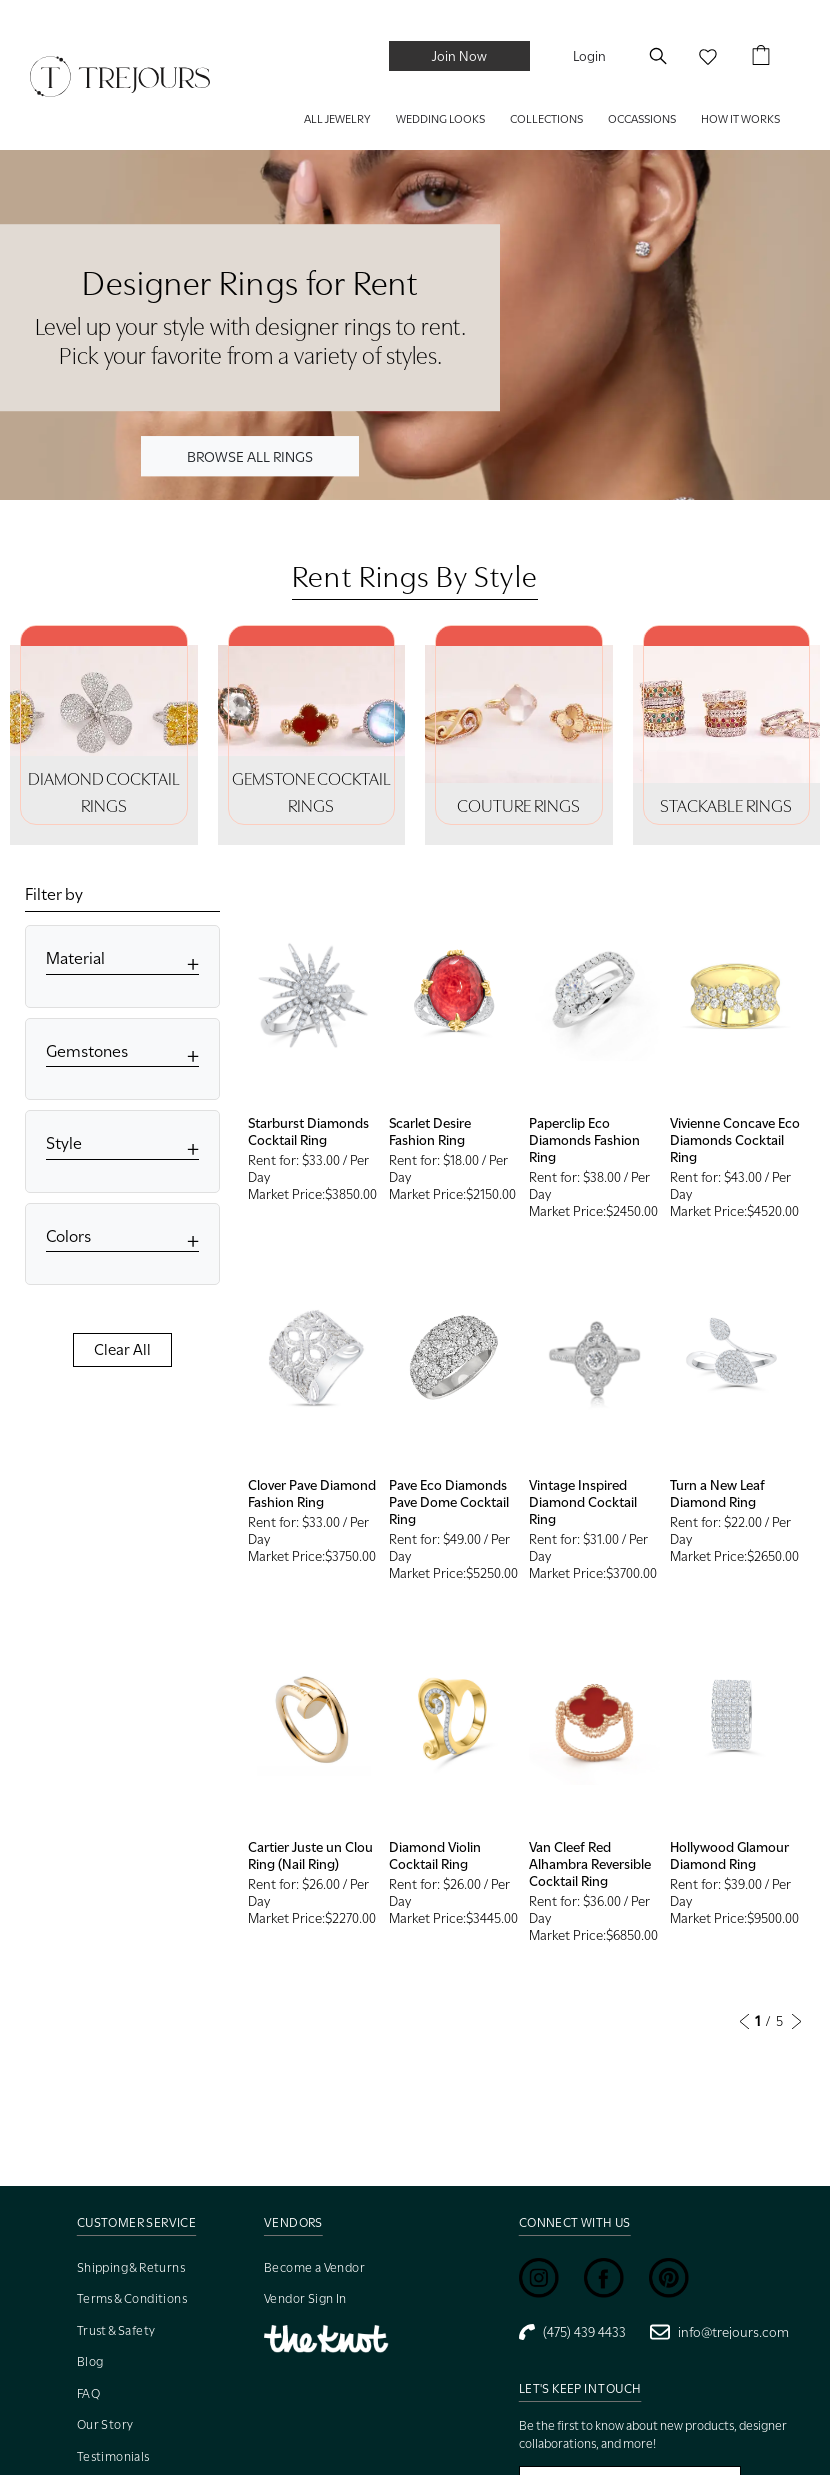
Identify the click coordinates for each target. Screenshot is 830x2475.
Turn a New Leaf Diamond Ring (717, 1493)
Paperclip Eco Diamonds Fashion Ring (584, 1140)
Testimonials (113, 2456)
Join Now (459, 56)
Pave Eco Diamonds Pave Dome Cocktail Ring (449, 1502)
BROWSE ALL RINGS (250, 455)
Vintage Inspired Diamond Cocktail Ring (583, 1502)
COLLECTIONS (546, 119)
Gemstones (87, 1051)
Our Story (105, 2424)
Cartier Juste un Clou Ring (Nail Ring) (310, 1855)
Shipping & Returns (131, 2267)
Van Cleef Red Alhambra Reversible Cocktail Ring (590, 1864)
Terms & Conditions (132, 2298)
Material (75, 958)
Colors (68, 1236)
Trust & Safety (116, 2330)
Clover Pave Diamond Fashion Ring (312, 1493)
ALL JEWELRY (337, 119)
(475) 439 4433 (572, 2332)
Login (589, 56)
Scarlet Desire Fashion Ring (430, 1131)
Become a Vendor (314, 2267)
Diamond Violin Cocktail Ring (435, 1855)
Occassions (642, 119)
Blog (90, 2361)
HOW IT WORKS (740, 119)
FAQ (88, 2393)
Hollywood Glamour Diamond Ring (729, 1855)
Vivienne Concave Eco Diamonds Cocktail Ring (735, 1140)
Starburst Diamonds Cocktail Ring (308, 1131)
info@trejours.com (719, 2332)
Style (64, 1143)
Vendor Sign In (305, 2298)
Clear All (122, 1350)
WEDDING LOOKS (440, 119)
